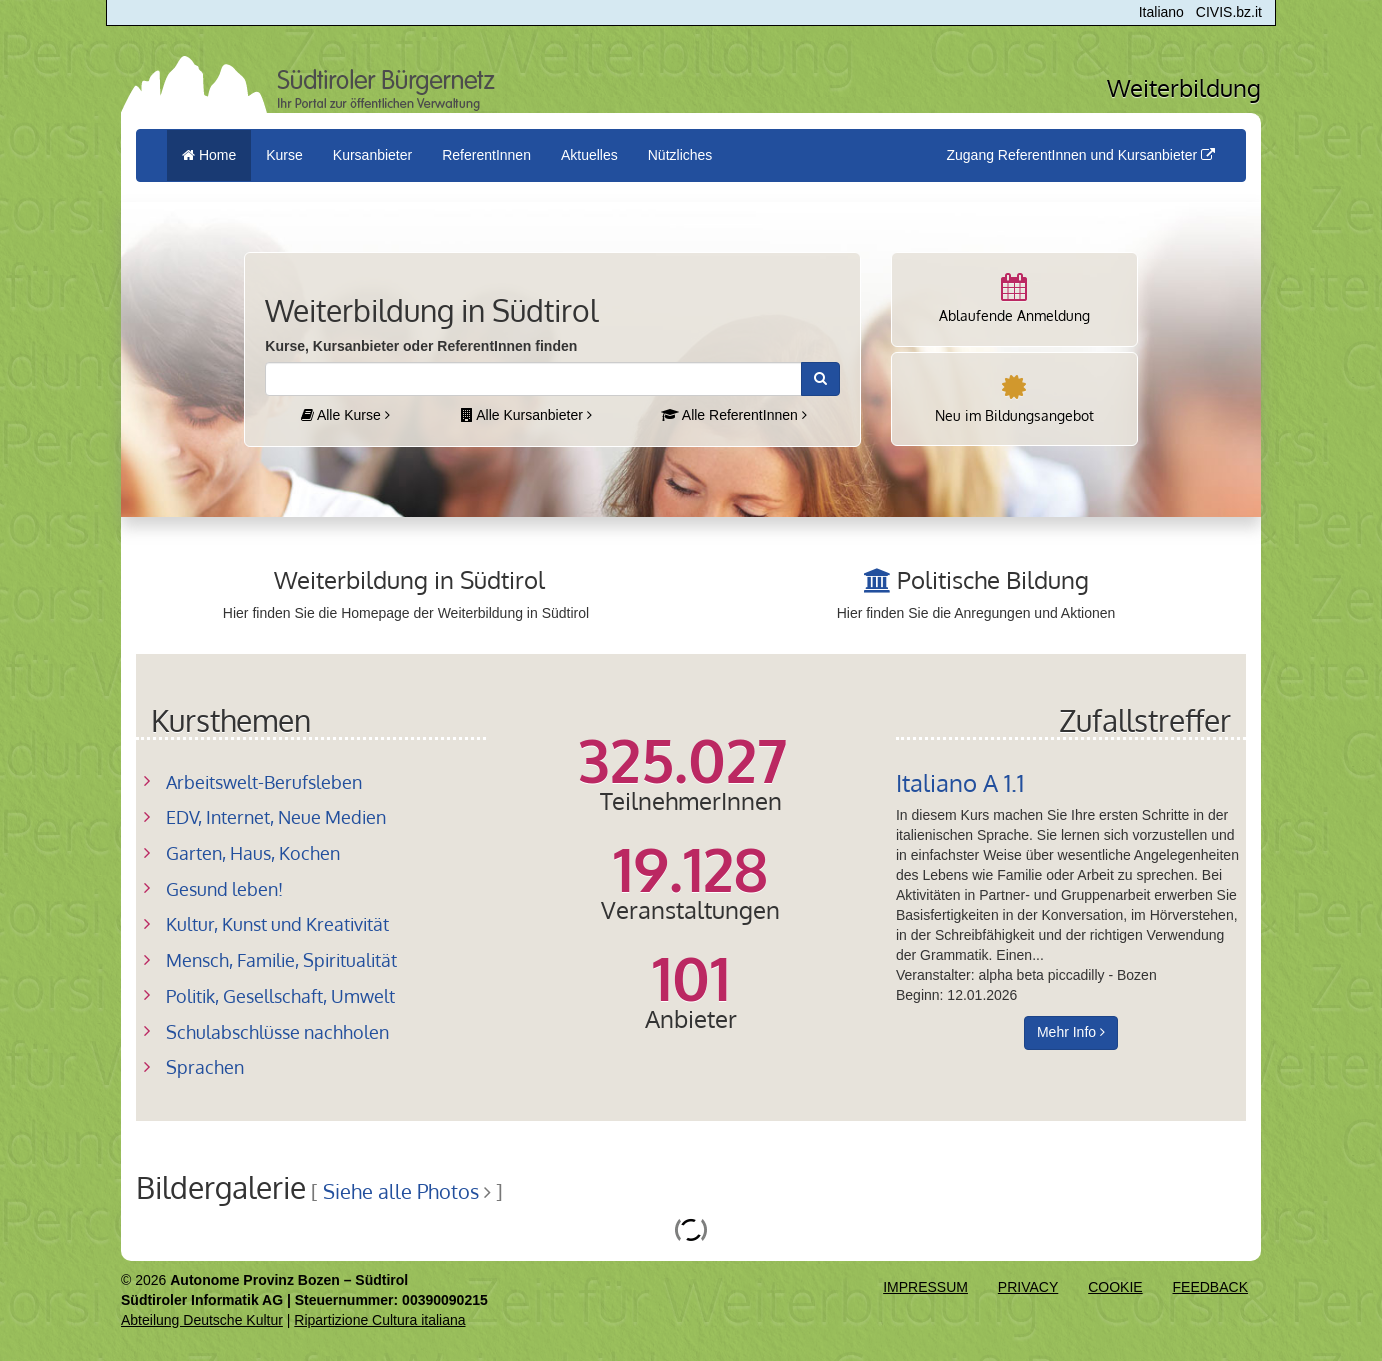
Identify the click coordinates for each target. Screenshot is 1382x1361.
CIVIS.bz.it (1229, 12)
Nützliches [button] (680, 155)
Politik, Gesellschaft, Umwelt (280, 996)
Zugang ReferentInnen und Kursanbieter (1080, 155)
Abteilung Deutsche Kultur (202, 1320)
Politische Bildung (993, 579)
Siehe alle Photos (401, 1191)
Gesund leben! (224, 889)
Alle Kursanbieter (526, 415)
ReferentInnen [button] (486, 155)
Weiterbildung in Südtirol (409, 579)
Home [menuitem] (209, 155)
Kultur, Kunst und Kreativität (277, 924)
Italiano (1161, 12)
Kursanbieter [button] (372, 155)
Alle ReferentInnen (734, 415)
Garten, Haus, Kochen (253, 853)
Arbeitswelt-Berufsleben (264, 782)
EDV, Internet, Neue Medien (276, 817)
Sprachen (205, 1067)
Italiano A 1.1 (960, 782)
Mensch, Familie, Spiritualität (281, 960)
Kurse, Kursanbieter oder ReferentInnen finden (421, 346)
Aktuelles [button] (589, 155)
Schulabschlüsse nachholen (277, 1032)
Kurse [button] (284, 155)
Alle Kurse (345, 415)
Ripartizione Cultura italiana (379, 1320)
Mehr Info (1071, 1032)
